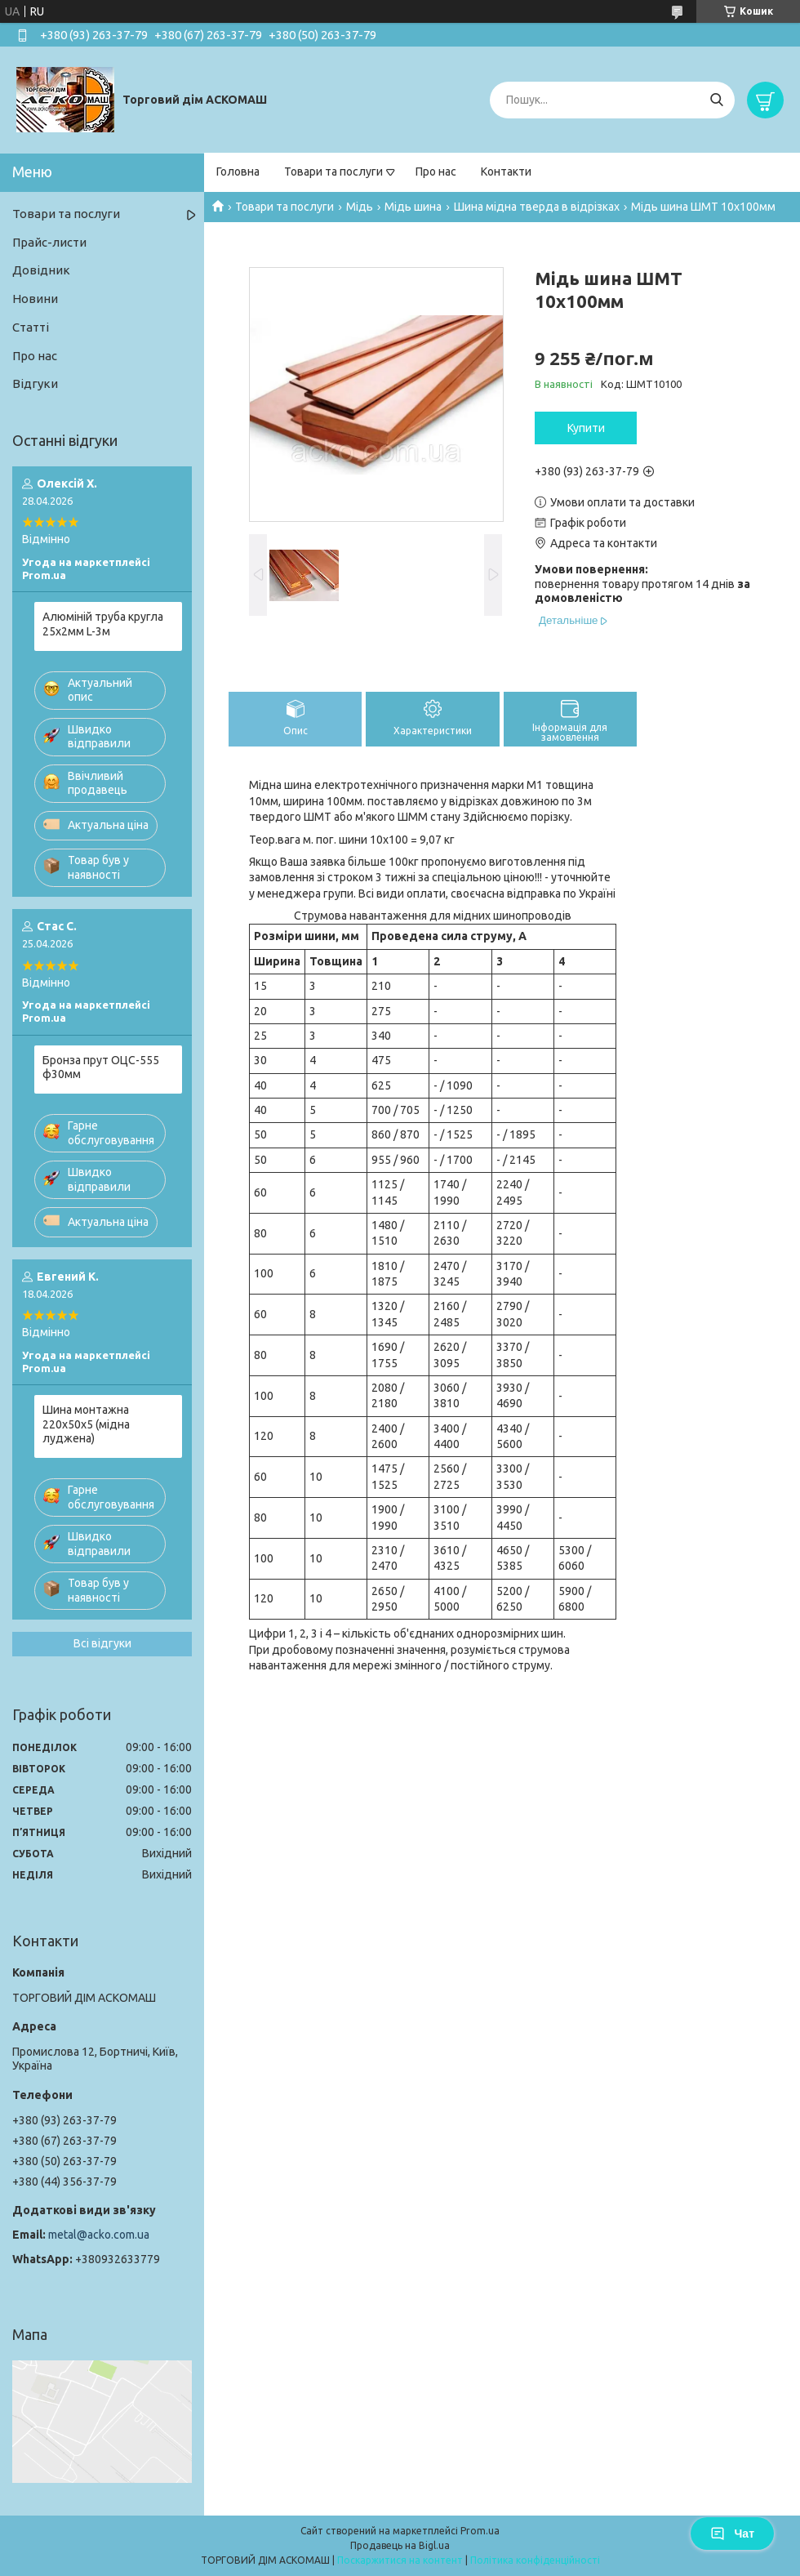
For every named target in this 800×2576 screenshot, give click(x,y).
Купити (586, 428)
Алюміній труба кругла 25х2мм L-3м (102, 624)
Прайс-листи (49, 242)
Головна (238, 171)
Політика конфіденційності (535, 2560)
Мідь (359, 206)
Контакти (506, 171)
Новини (35, 298)
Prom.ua (480, 2530)
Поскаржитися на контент (400, 2560)
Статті (30, 327)
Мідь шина (413, 206)
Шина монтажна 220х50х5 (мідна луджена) (86, 1424)
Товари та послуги (333, 171)
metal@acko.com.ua (98, 2234)
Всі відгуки (102, 1643)
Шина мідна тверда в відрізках (537, 206)
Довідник (41, 270)
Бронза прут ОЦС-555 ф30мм (100, 1067)
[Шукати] (716, 100)
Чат (732, 2533)
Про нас (436, 171)
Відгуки (35, 383)
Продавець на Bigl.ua (400, 2545)
